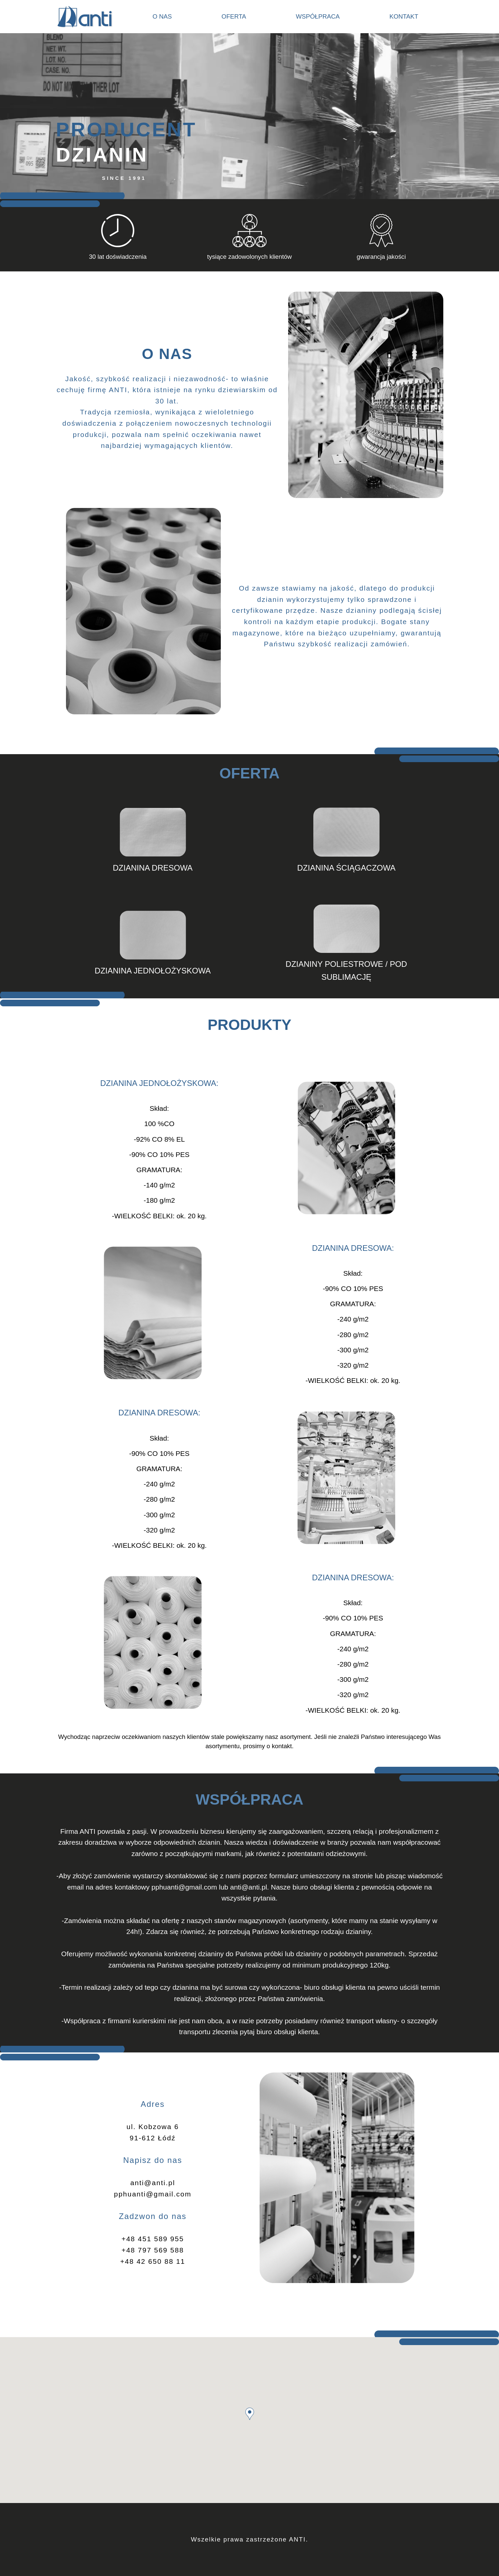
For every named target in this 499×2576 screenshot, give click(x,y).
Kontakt (403, 16)
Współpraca (318, 16)
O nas (162, 16)
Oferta (233, 16)
